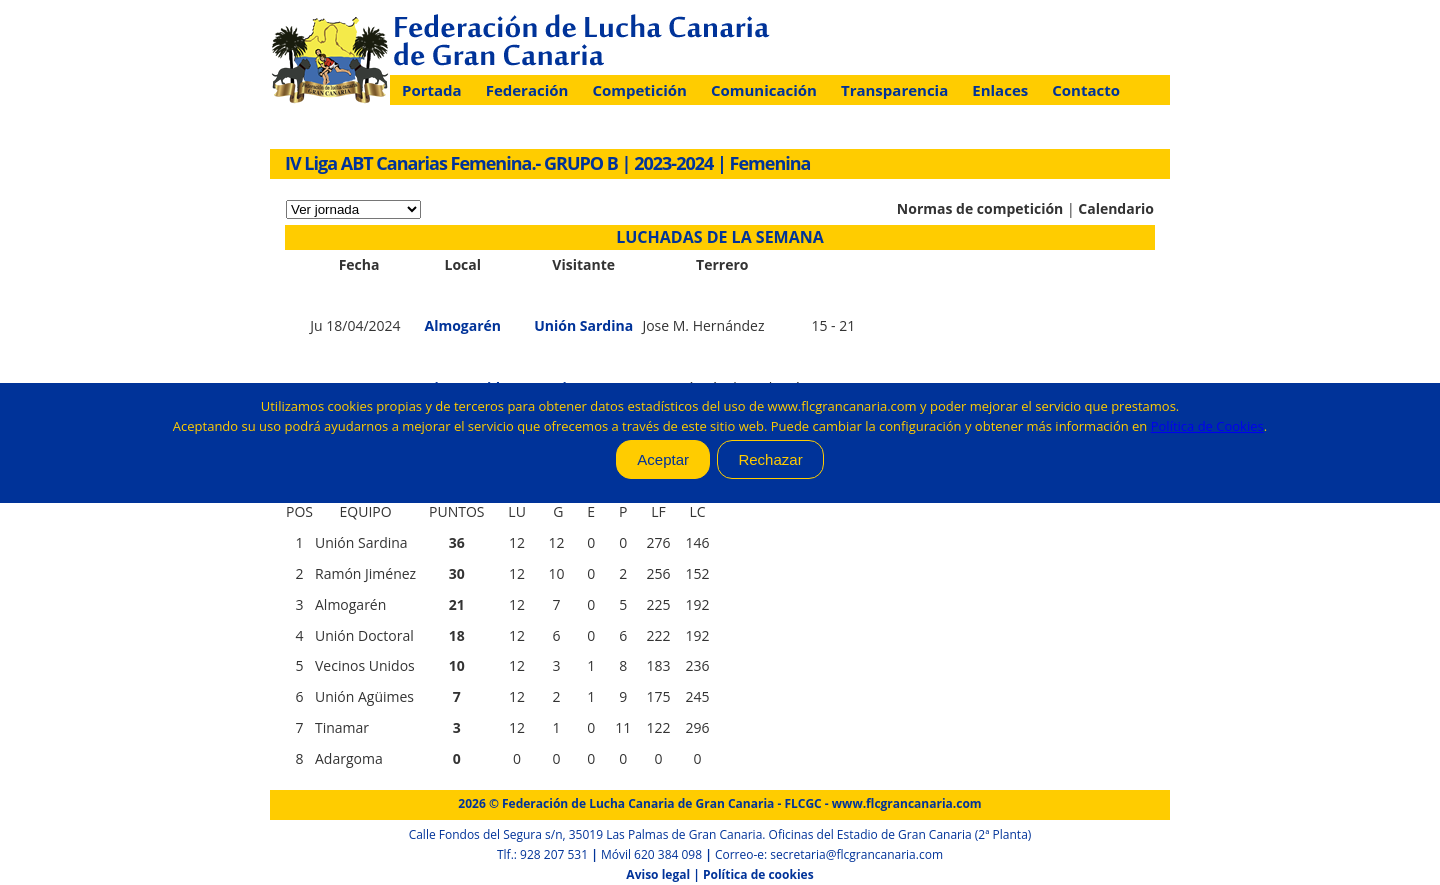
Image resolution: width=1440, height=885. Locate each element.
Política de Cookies (1207, 426)
